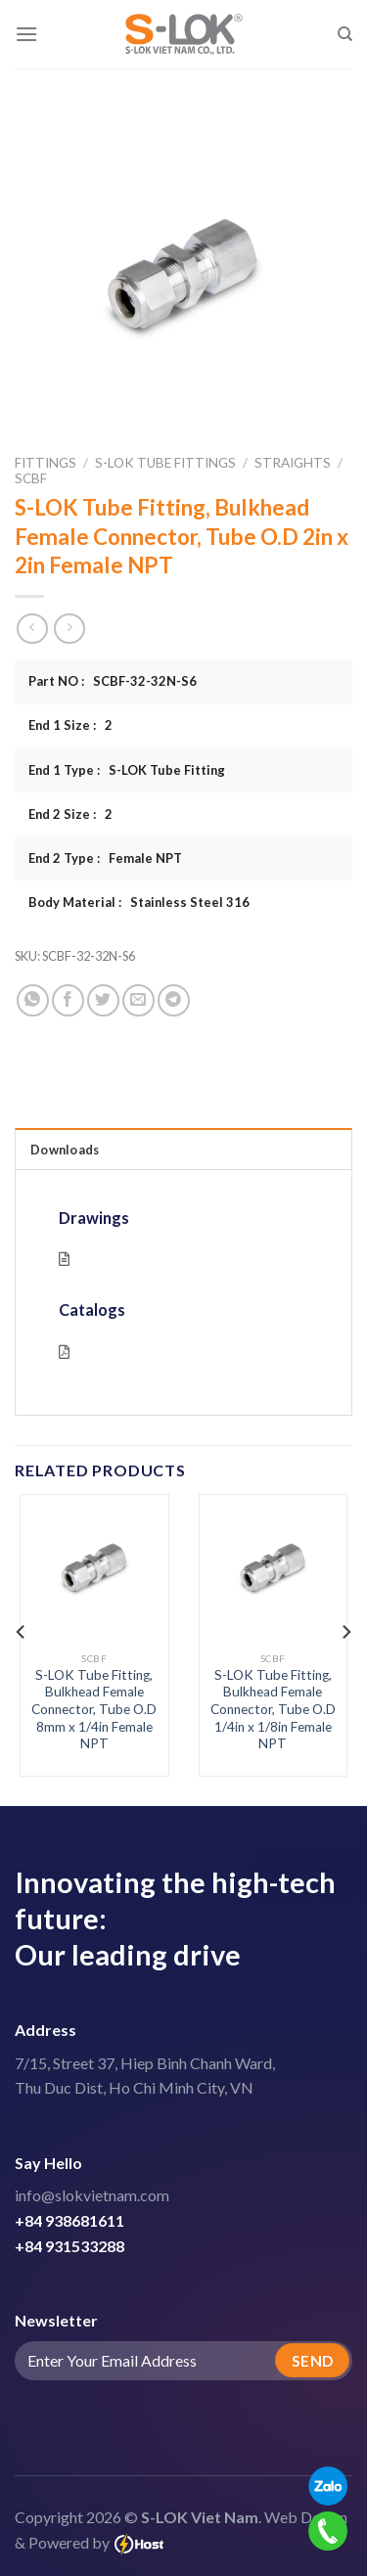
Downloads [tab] (64, 1149)
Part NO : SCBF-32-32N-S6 (112, 681)
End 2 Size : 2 (70, 814)
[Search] (345, 34)
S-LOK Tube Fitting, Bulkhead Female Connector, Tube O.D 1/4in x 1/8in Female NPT (273, 1709)
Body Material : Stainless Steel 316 (139, 902)
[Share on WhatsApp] (33, 1000)
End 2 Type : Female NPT (105, 858)
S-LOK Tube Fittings (165, 463)
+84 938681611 (69, 2220)
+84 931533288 (69, 2246)
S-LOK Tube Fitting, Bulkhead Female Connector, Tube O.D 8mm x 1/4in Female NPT (94, 1709)
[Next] (345, 1632)
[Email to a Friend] (138, 1000)
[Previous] (21, 1632)
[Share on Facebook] (68, 1000)
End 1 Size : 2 (70, 725)
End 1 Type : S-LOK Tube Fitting (126, 770)
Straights (292, 463)
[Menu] (26, 34)
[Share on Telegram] (174, 1000)
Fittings (45, 463)
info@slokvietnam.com (92, 2195)
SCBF (31, 478)
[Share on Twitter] (103, 1000)
